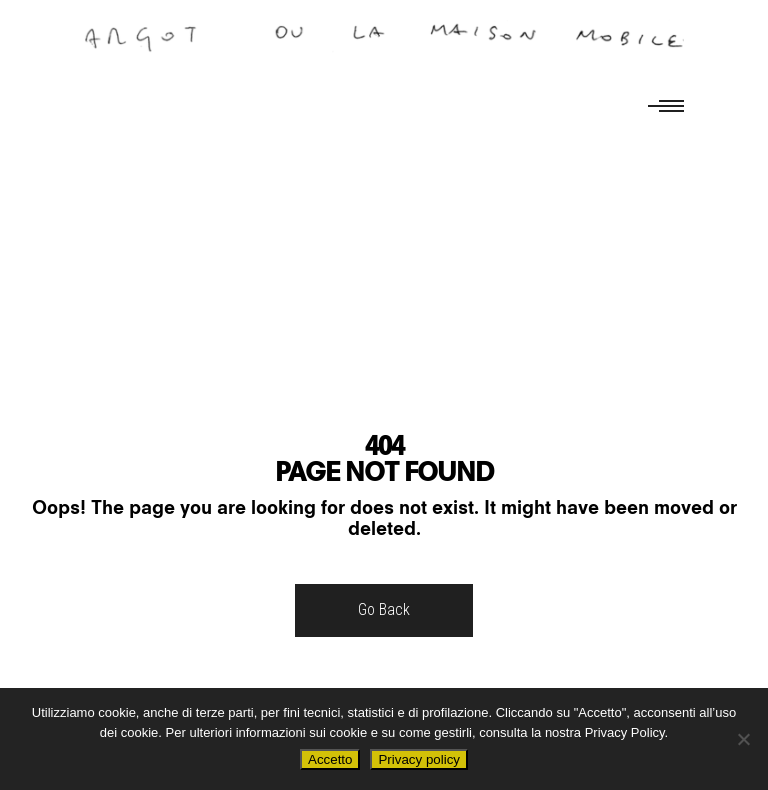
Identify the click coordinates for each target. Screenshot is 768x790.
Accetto (330, 759)
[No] (743, 739)
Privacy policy (418, 759)
